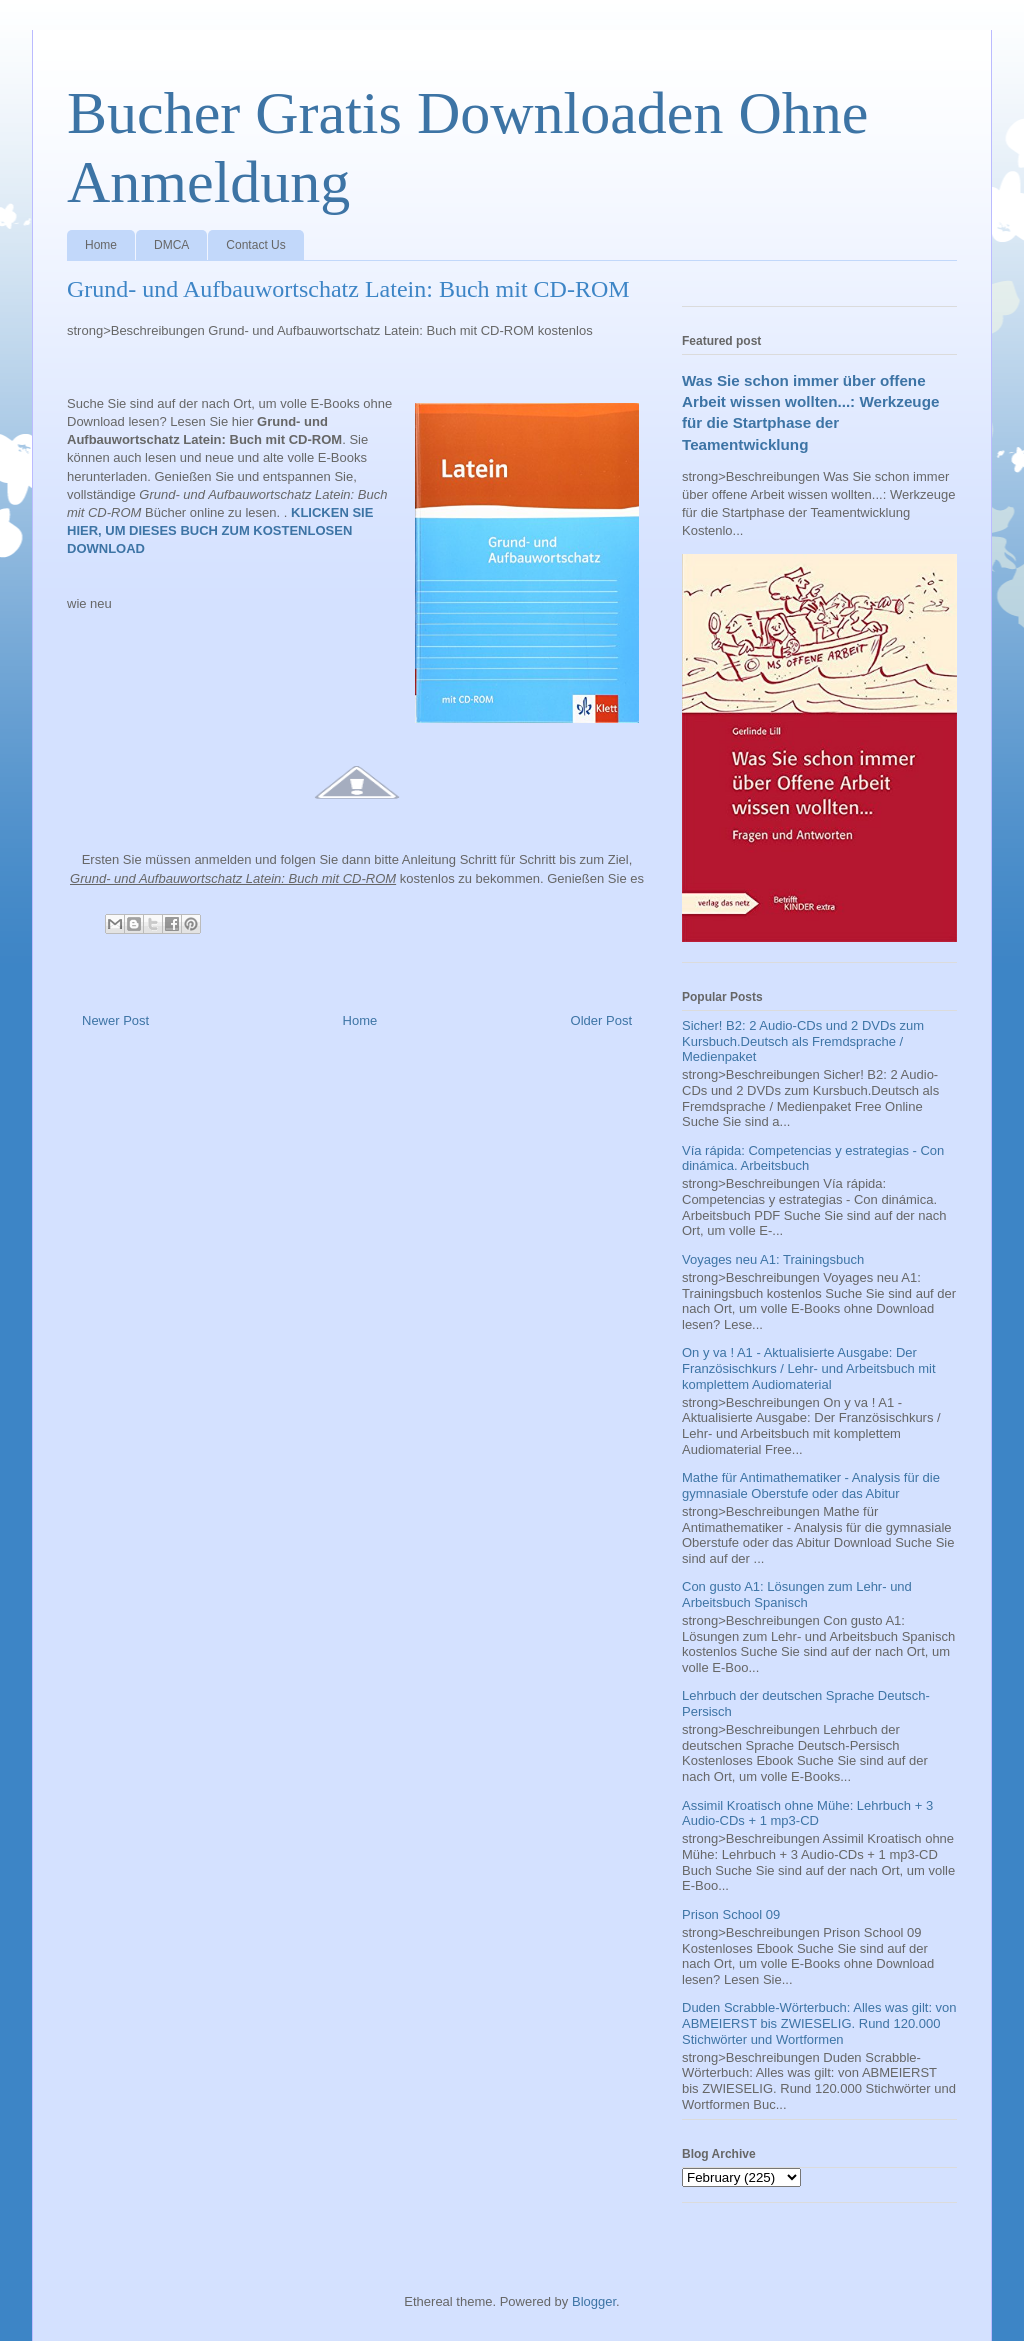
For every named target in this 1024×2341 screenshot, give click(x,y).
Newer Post (115, 1020)
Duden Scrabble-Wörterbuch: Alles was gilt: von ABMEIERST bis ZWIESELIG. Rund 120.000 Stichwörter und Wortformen (819, 2023)
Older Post (601, 1020)
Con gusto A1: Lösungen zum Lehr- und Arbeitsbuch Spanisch (797, 1594)
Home (101, 245)
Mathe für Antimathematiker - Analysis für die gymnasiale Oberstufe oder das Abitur (811, 1485)
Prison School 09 (731, 1914)
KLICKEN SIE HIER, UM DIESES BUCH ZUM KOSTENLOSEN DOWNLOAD (220, 530)
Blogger (594, 2301)
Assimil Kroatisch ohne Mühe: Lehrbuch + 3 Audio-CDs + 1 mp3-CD (807, 1813)
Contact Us (255, 245)
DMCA (171, 245)
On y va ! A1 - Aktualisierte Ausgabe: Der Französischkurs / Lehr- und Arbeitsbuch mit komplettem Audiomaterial (809, 1368)
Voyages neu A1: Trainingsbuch (773, 1259)
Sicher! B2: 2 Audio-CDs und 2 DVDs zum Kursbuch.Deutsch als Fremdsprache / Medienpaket (803, 1041)
